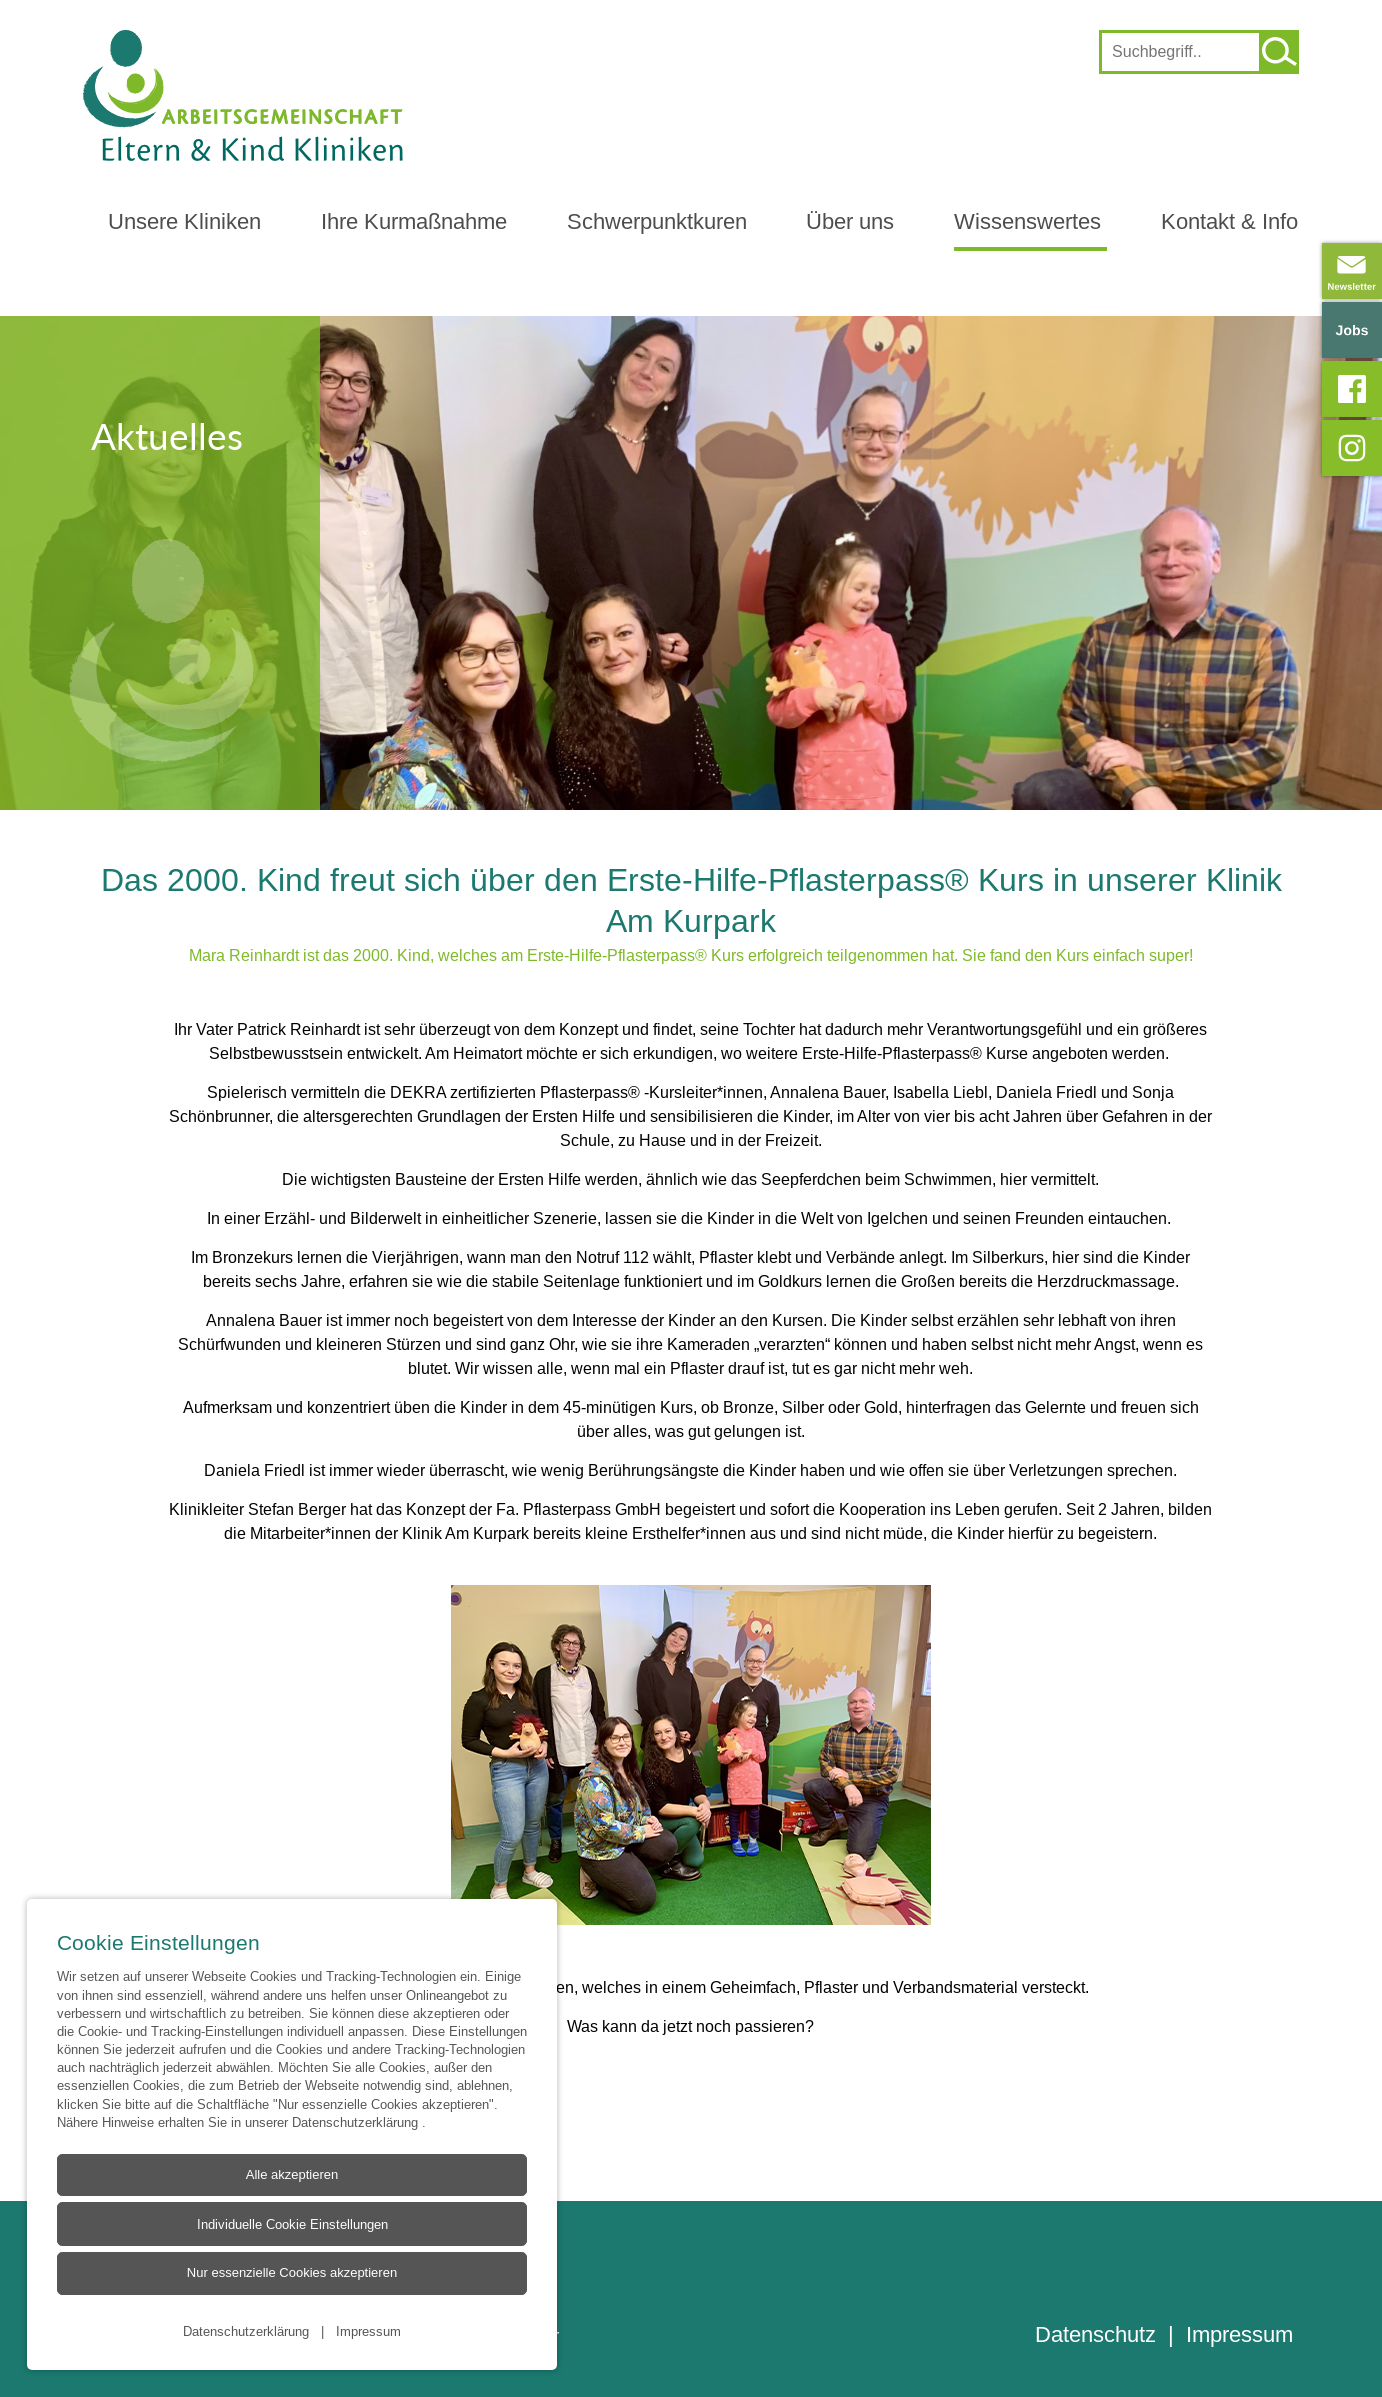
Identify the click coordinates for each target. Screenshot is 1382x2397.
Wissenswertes (1027, 221)
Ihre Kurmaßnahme (414, 221)
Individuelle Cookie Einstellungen (291, 2225)
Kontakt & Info (1229, 221)
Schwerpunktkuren (657, 221)
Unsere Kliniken (184, 221)
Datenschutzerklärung (357, 2122)
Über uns (850, 221)
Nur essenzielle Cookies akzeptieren (291, 2273)
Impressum (368, 2331)
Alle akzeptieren (291, 2175)
